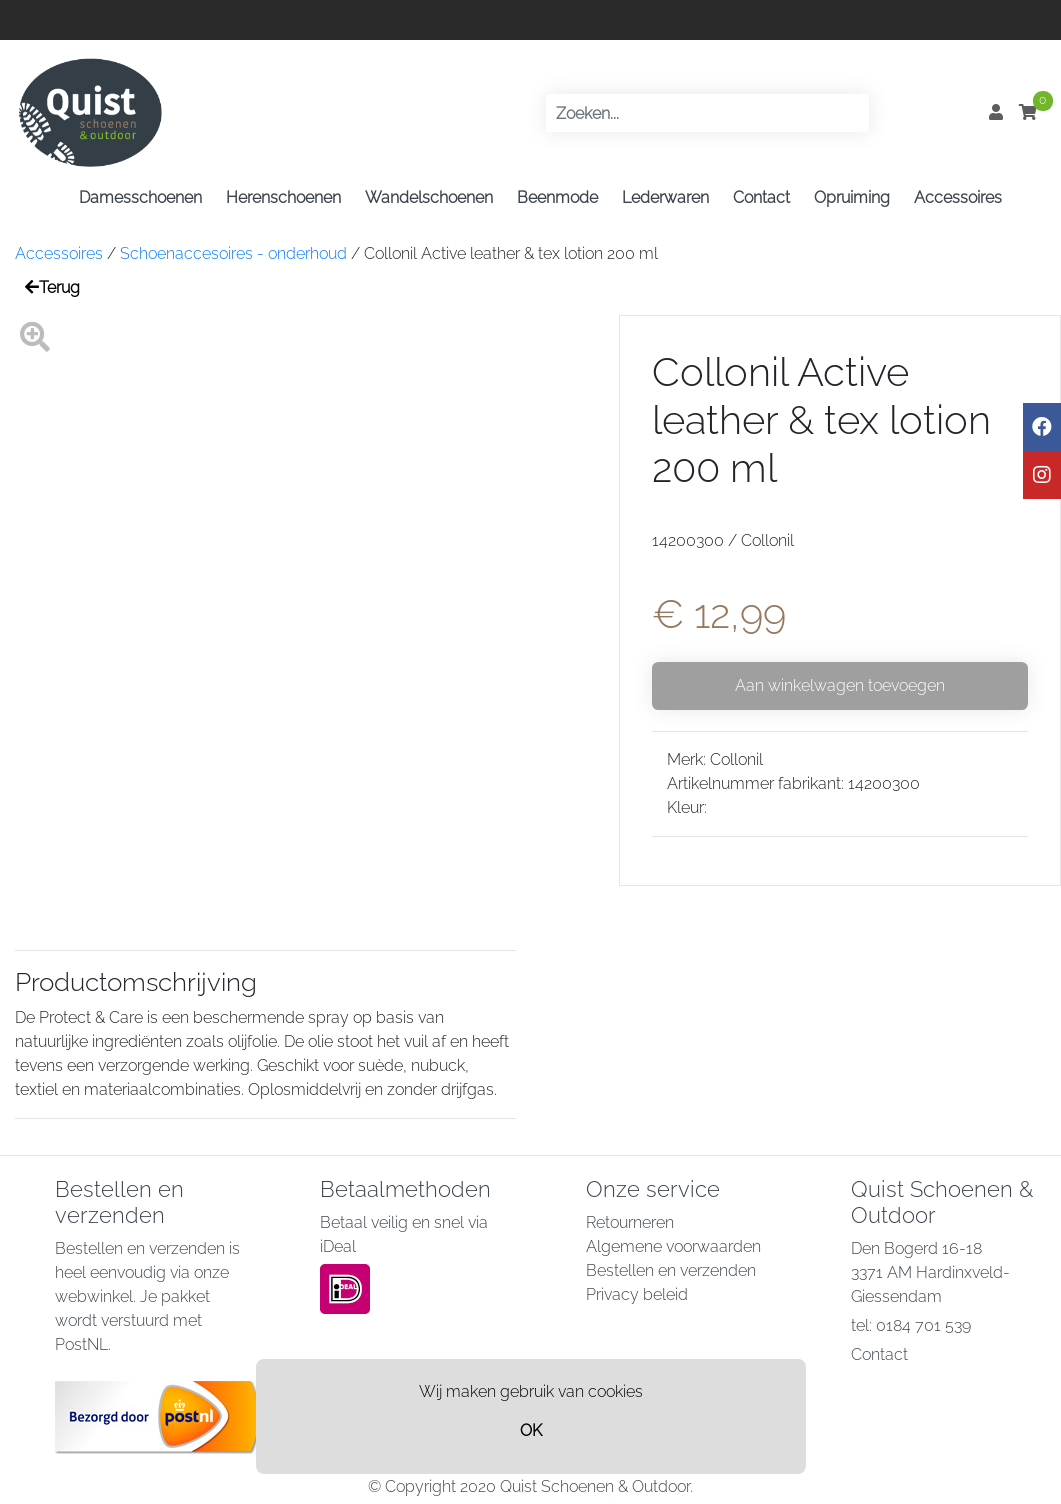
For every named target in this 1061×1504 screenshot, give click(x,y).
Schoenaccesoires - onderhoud (233, 253)
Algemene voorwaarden (673, 1246)
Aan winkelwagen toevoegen (840, 685)
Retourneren (630, 1222)
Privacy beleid (637, 1294)
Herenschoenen (283, 197)
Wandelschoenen (429, 197)
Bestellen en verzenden (671, 1270)
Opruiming (852, 197)
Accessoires (958, 197)
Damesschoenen (140, 197)
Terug (52, 287)
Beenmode (557, 197)
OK (531, 1430)
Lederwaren (665, 197)
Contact (761, 197)
